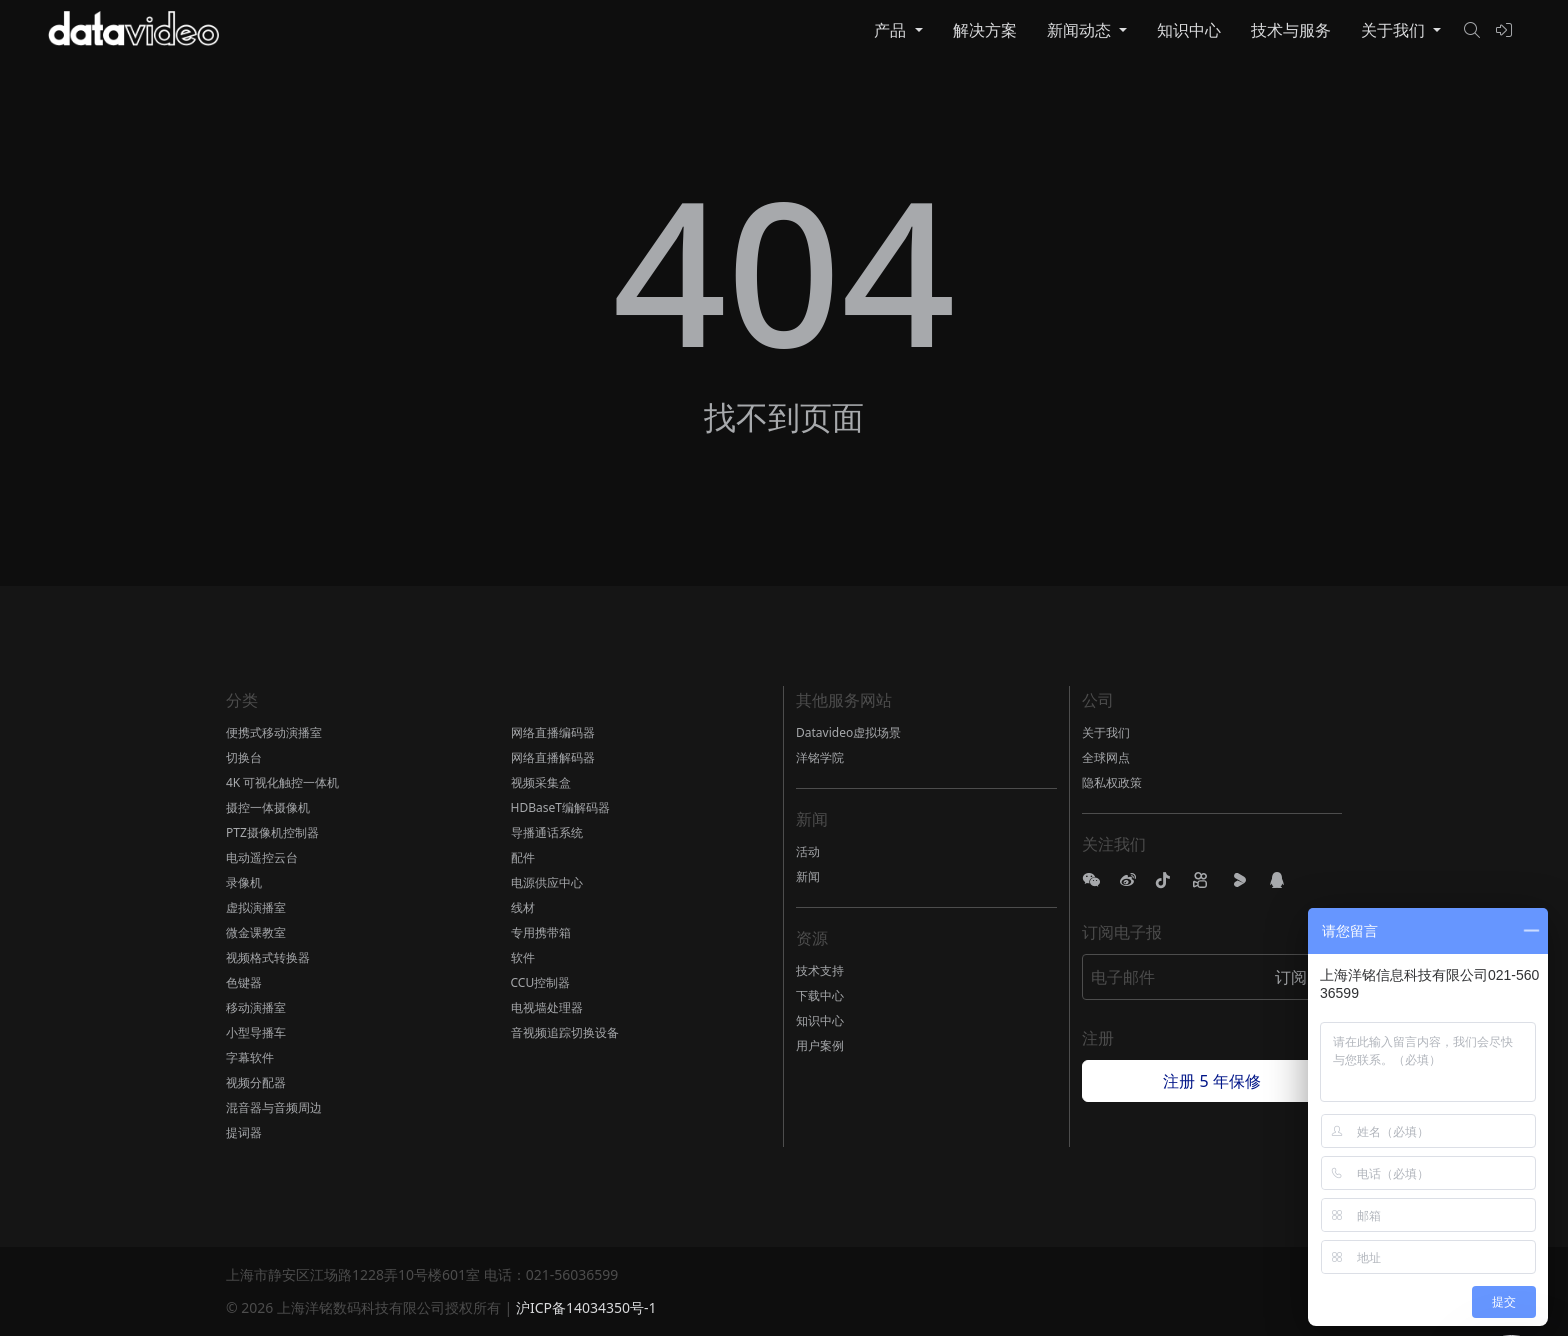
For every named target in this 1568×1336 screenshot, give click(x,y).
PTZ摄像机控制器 (272, 832)
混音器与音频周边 (274, 1107)
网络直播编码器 (553, 732)
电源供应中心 (547, 882)
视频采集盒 (541, 782)
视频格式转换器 (268, 957)
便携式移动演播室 (274, 732)
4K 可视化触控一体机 (282, 782)
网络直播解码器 (553, 757)
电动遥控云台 (262, 857)
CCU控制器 (541, 982)
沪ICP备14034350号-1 (586, 1307)
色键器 (244, 982)
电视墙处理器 (547, 1007)
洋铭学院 (820, 757)
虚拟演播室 (256, 907)
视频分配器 (256, 1082)
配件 (523, 857)
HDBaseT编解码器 (560, 807)
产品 (892, 30)
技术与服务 (1291, 30)
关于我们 (1395, 30)
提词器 (244, 1132)
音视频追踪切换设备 (565, 1032)
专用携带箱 (541, 932)
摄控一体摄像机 (268, 807)
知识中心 (1189, 30)
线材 (523, 907)
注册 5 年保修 (1211, 1081)
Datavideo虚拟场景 (848, 732)
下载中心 (820, 995)
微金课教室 (256, 932)
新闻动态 (1081, 30)
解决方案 (985, 30)
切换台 (244, 757)
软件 (523, 957)
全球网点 (1106, 757)
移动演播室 (256, 1007)
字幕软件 (250, 1057)
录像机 (244, 882)
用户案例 (820, 1045)
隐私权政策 (1112, 782)
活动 (808, 851)
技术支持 (820, 970)
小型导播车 (256, 1032)
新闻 (808, 876)
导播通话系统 (547, 832)
